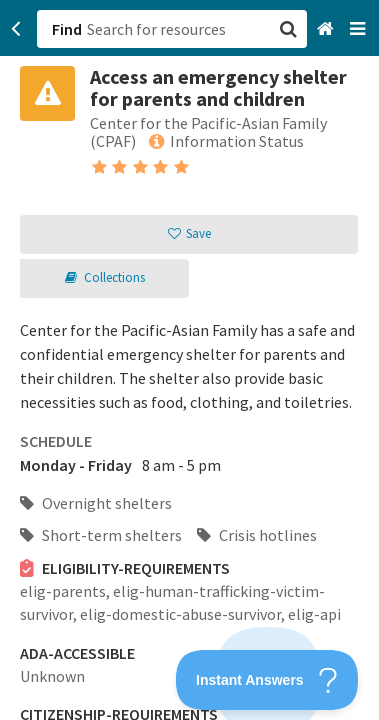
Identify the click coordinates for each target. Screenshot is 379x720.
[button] (189, 360)
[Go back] (16, 29)
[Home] (327, 29)
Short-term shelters (101, 535)
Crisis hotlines (257, 535)
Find (67, 29)
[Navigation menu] (359, 29)
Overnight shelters (96, 503)
